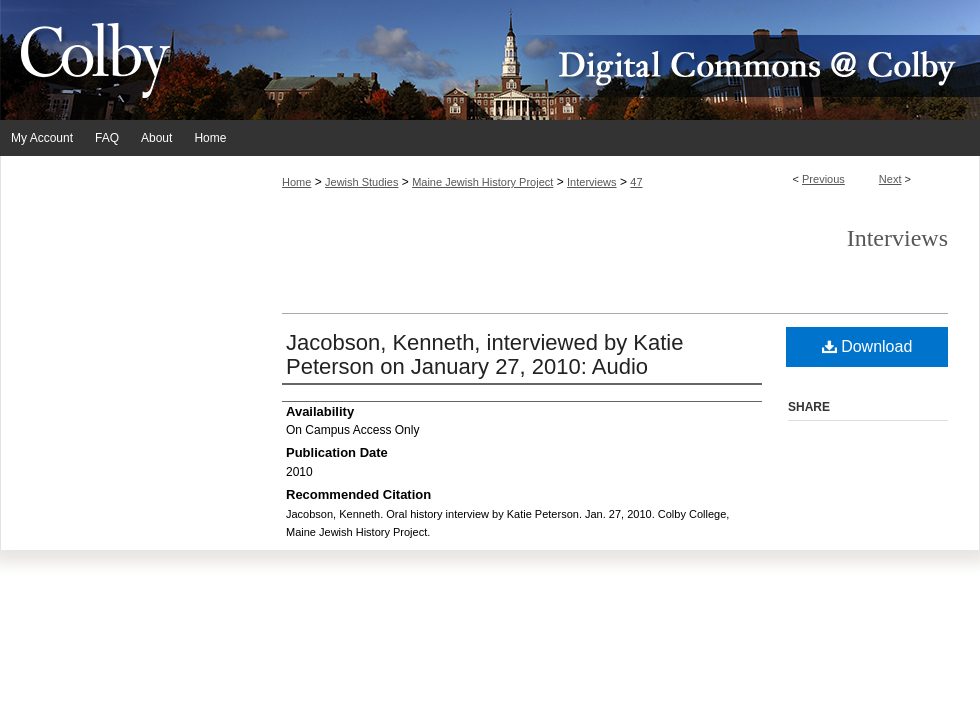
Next (890, 179)
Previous (823, 179)
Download (867, 346)
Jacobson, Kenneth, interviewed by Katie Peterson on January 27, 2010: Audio (484, 354)
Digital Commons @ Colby (610, 60)
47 (636, 182)
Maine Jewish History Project (482, 182)
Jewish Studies (361, 182)
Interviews (592, 182)
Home (296, 182)
